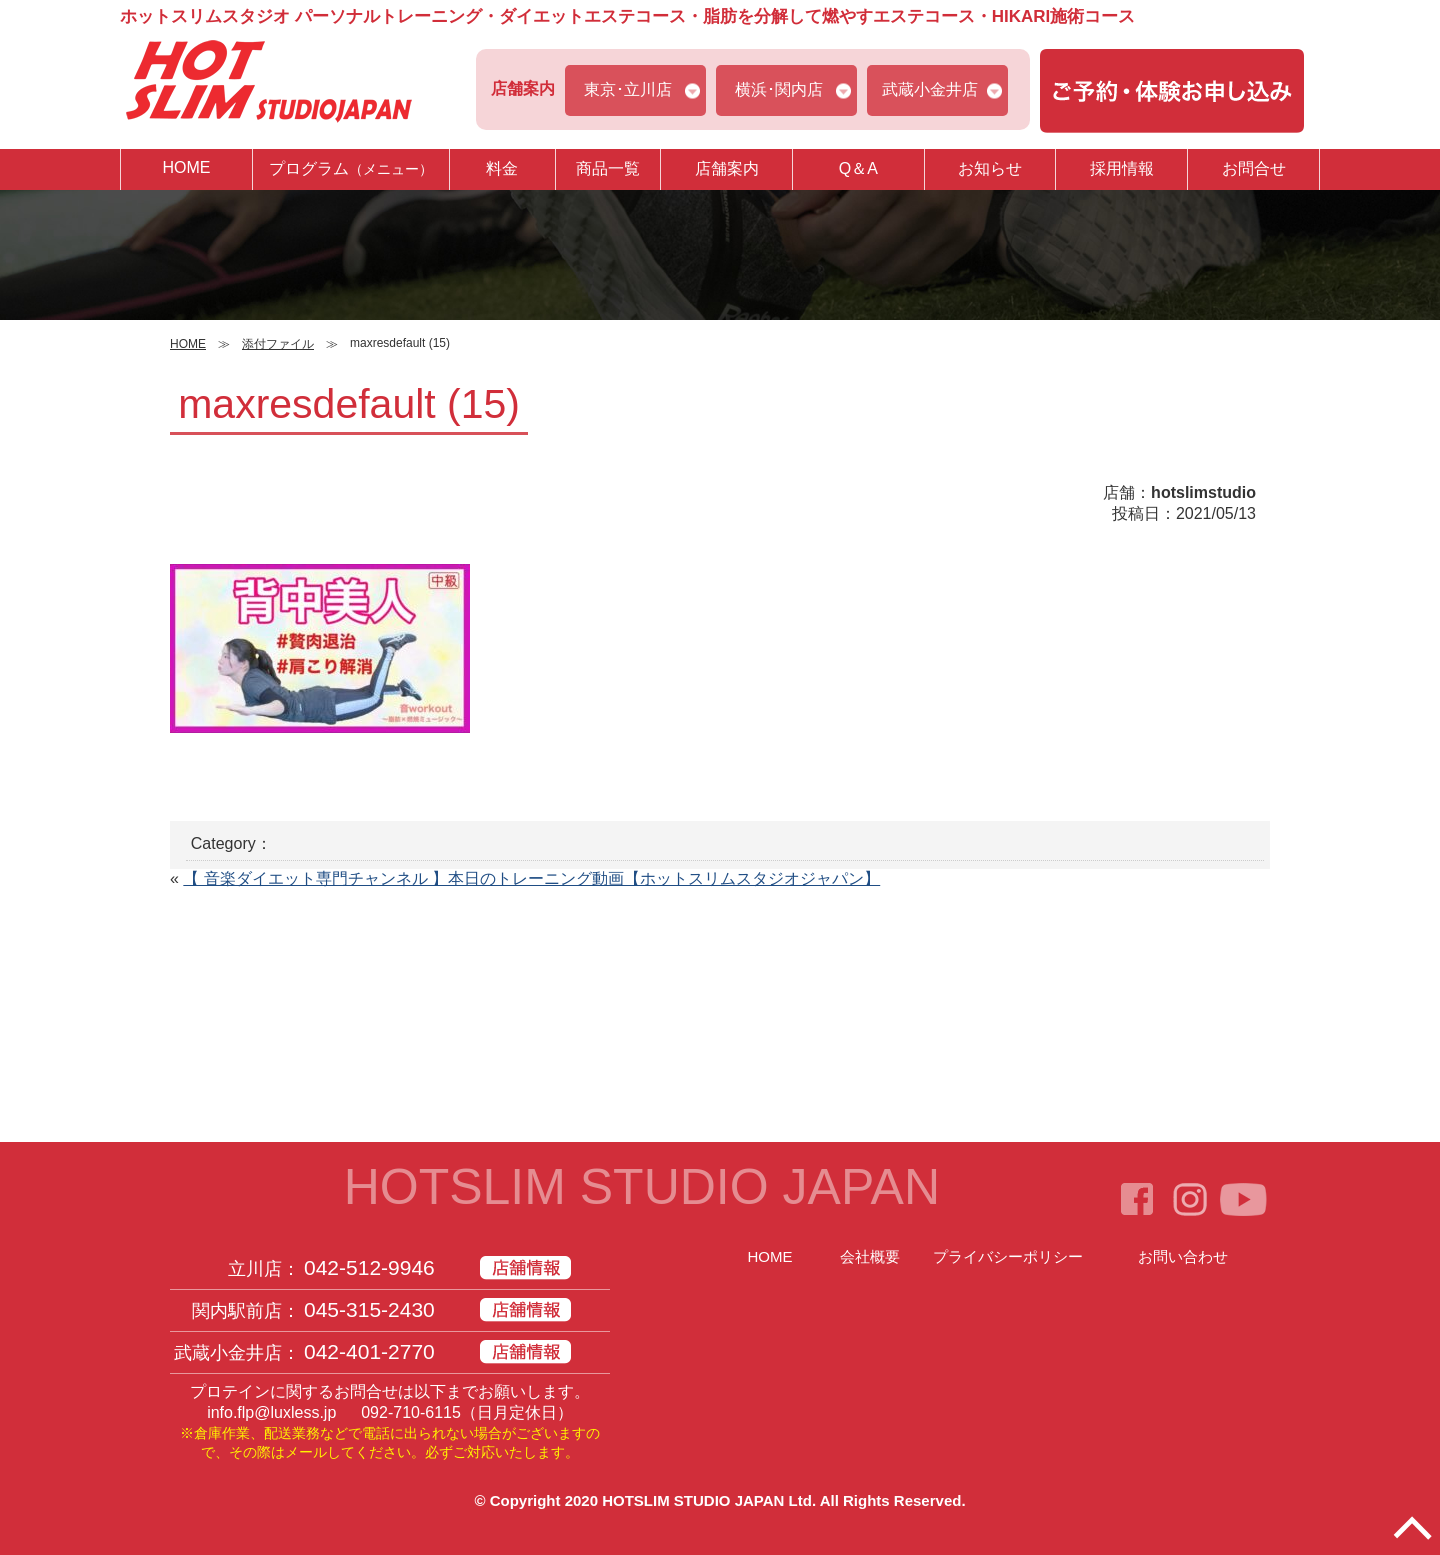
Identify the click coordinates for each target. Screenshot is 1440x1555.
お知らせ (990, 168)
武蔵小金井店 (930, 89)
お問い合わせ (1183, 1256)
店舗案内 (727, 168)
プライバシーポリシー (1008, 1256)
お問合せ (1254, 168)
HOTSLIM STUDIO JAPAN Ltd (707, 1500)
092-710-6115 (411, 1412)
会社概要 (870, 1256)
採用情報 (1122, 168)
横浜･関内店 (779, 89)
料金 (502, 168)
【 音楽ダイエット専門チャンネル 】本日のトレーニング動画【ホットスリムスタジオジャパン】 (531, 878)
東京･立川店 (628, 89)
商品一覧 (608, 168)
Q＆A (858, 168)
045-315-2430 (369, 1309)
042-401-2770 (369, 1351)
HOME (186, 167)
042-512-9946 (369, 1267)
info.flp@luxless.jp (271, 1412)
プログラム (351, 168)
